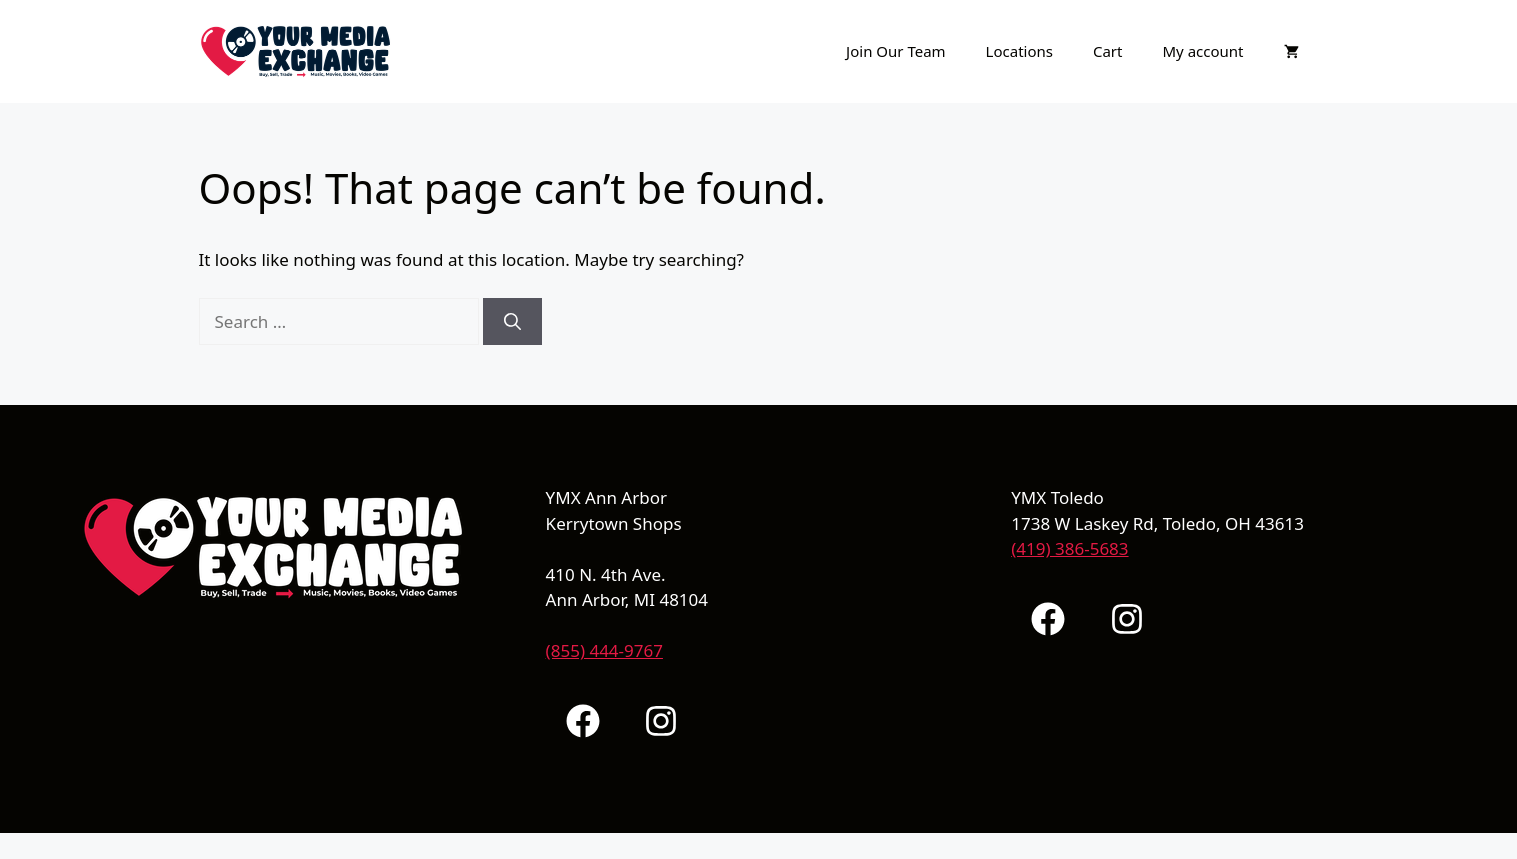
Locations (1019, 51)
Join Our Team (895, 51)
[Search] (512, 322)
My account (1202, 51)
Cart (1108, 51)
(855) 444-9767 (604, 650)
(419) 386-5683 (1069, 548)
